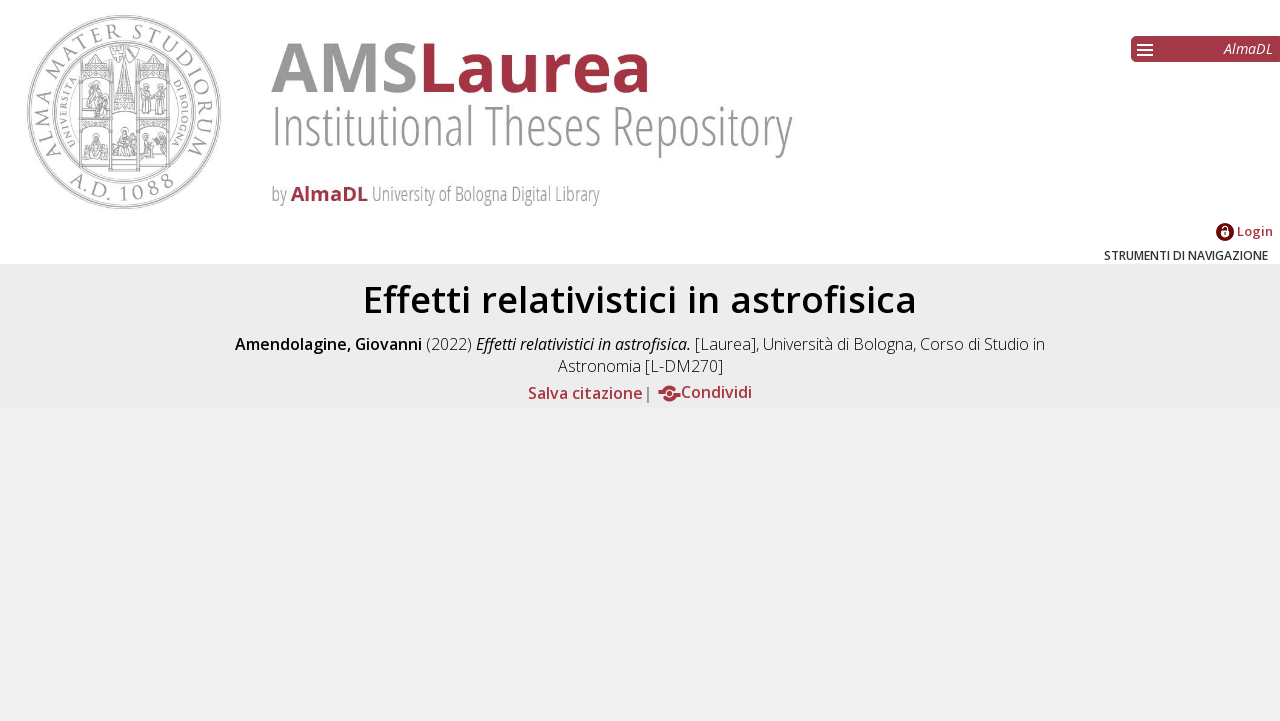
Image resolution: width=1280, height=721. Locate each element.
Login (1244, 231)
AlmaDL (1248, 48)
